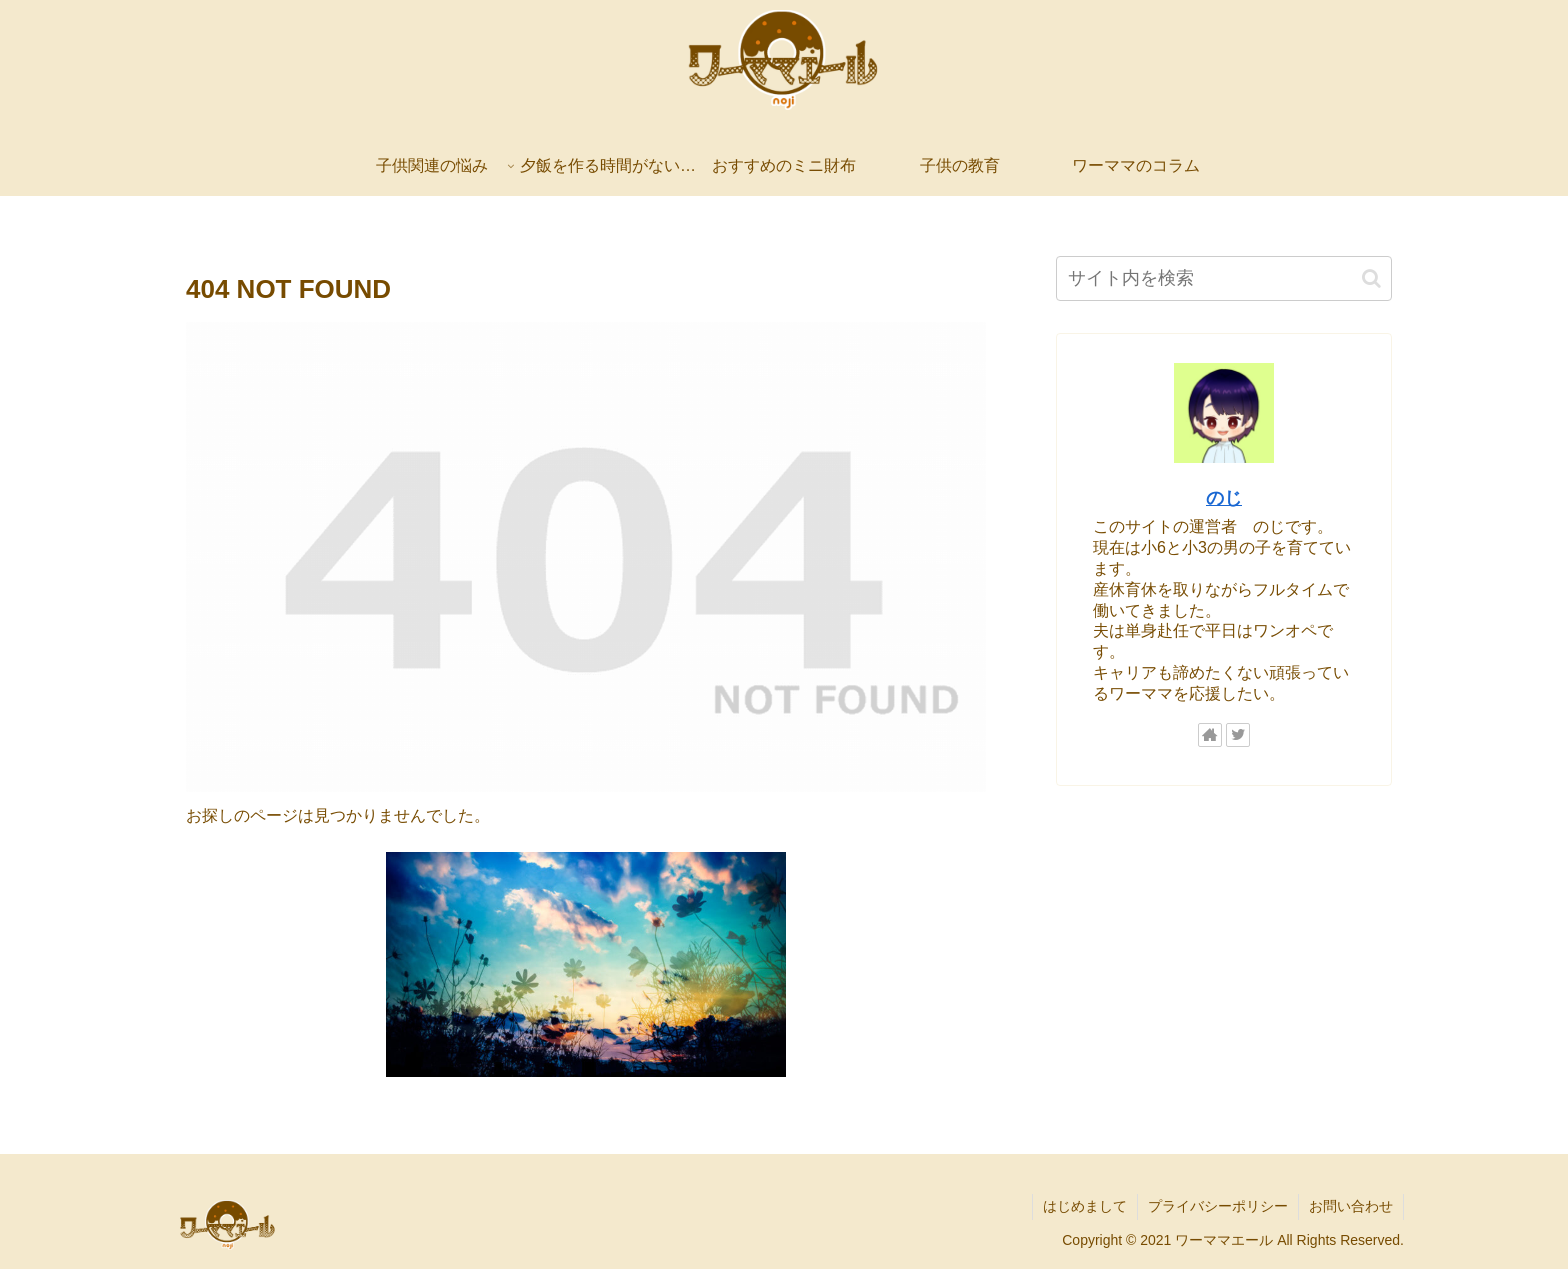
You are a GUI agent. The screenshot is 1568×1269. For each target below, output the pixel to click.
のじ (1224, 498)
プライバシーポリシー (1218, 1206)
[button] (1371, 278)
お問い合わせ (1351, 1206)
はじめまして (1085, 1206)
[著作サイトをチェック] (1210, 735)
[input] (1224, 278)
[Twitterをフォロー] (1238, 735)
